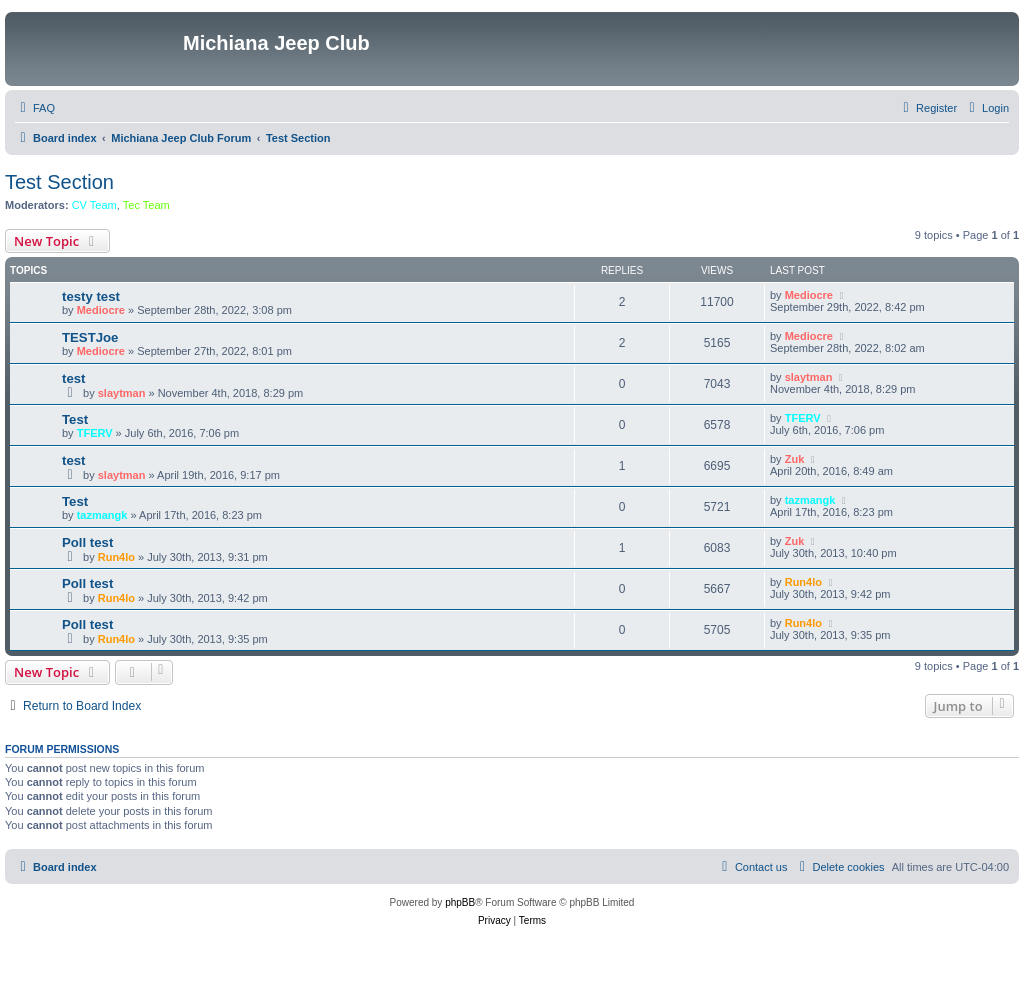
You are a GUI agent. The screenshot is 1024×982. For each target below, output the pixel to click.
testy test (91, 296)
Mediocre (101, 310)
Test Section (59, 182)
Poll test (87, 542)
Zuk (795, 459)
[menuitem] (35, 108)
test (73, 378)
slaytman (122, 393)
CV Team (94, 205)
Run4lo (116, 557)
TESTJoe (90, 337)
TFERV (95, 433)
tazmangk (102, 515)
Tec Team (146, 205)
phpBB (460, 902)
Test (75, 419)
